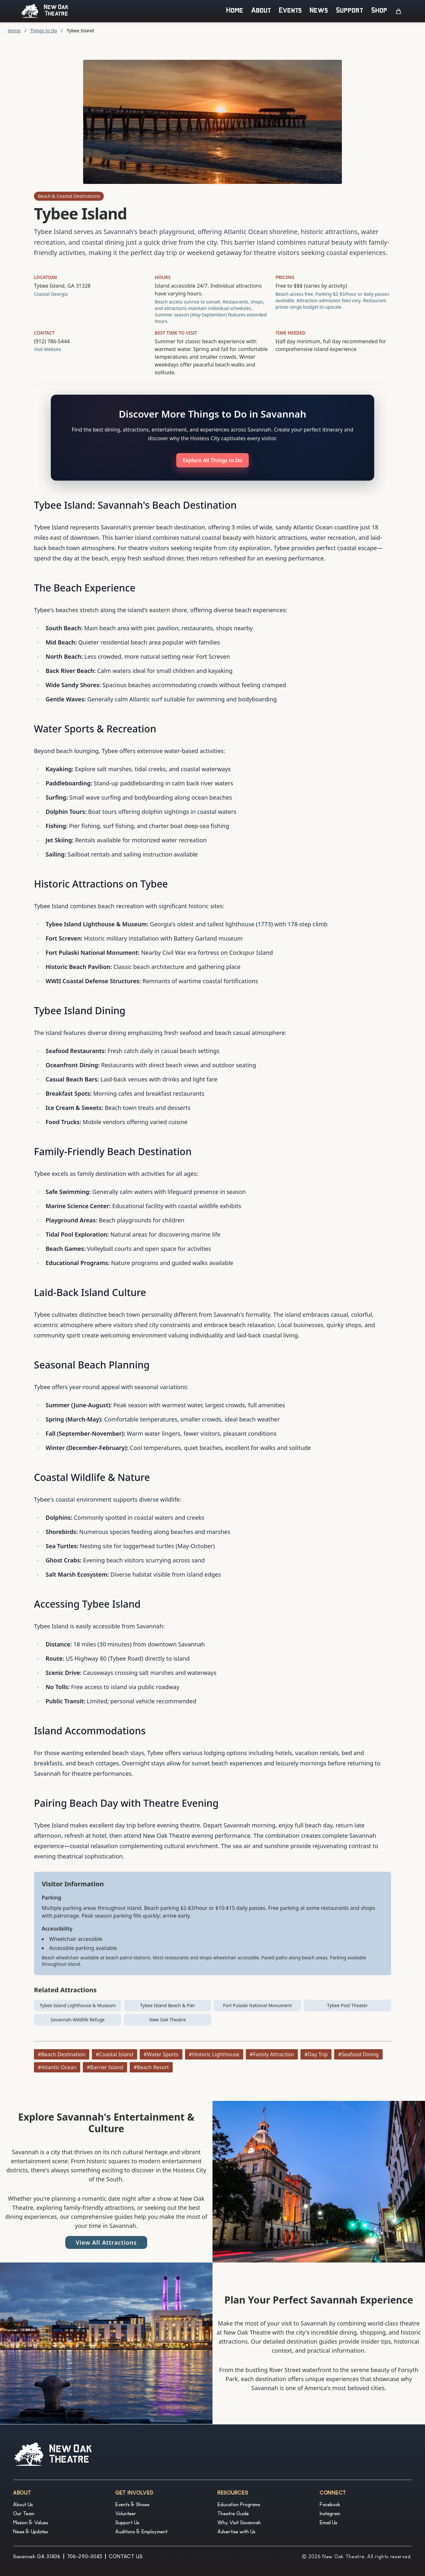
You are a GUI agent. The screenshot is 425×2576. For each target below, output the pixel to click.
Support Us (127, 2523)
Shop (379, 11)
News (319, 11)
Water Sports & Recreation (95, 728)
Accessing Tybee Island (87, 1604)
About (261, 11)
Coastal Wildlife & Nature (92, 1477)
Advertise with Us (237, 2532)
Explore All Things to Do (213, 460)
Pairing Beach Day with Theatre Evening (126, 1803)
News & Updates (30, 2532)
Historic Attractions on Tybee (101, 883)
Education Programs (239, 2505)
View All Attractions (106, 2242)
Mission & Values (30, 2523)
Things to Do (43, 30)
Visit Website (47, 349)
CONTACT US (126, 2557)
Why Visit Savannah (239, 2523)
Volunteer (125, 2514)
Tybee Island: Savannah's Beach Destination (135, 505)
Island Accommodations (90, 1730)
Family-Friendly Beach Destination (112, 1151)
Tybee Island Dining (79, 1010)
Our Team (24, 2514)
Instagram (330, 2514)
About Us (23, 2505)
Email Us (328, 2523)
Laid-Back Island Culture (90, 1292)
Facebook (330, 2505)
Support (350, 11)
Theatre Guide (233, 2514)
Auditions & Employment (141, 2532)
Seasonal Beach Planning (92, 1364)
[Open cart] (398, 11)
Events (290, 11)
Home (235, 11)
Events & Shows (132, 2505)
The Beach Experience (85, 587)
